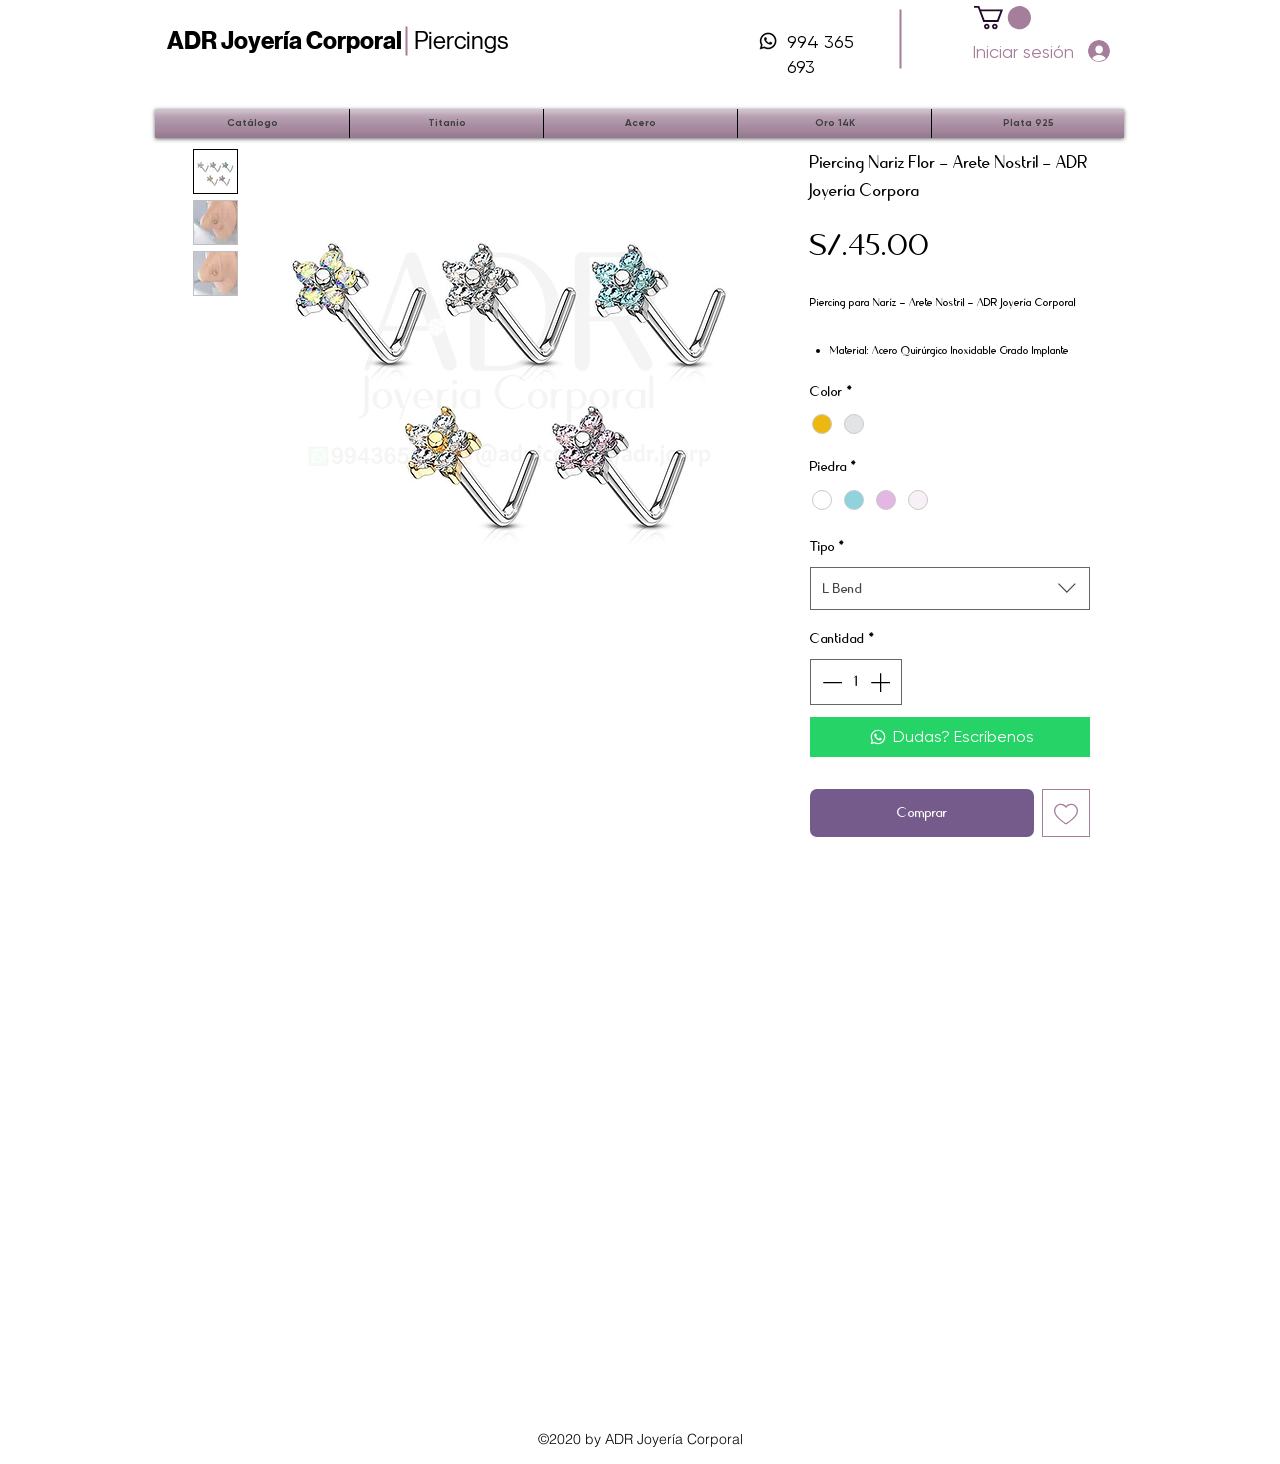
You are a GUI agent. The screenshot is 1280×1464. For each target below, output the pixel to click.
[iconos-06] (768, 41)
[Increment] (882, 682)
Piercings (337, 40)
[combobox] (950, 588)
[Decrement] (830, 682)
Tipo (827, 546)
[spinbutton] (856, 682)
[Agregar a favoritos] (1066, 813)
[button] (1002, 17)
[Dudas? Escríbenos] (950, 737)
